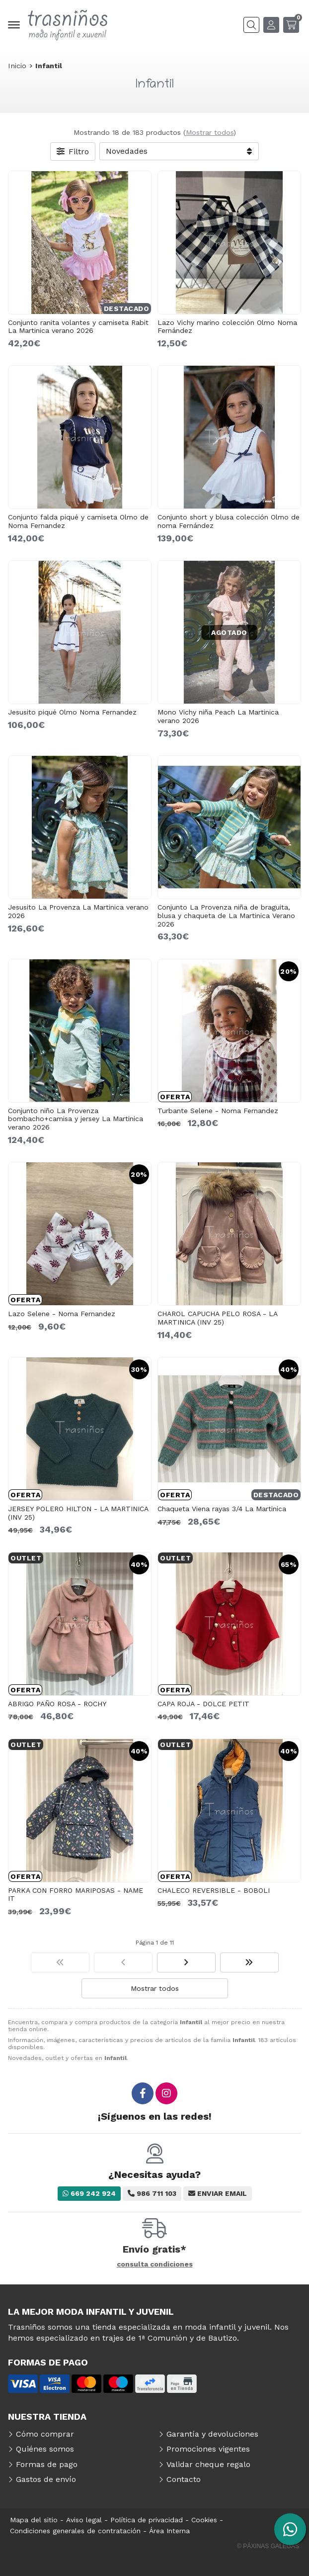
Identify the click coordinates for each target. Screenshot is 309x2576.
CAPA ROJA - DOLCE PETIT (203, 1704)
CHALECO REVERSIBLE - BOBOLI (213, 1890)
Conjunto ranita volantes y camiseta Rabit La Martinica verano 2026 (78, 326)
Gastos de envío (46, 2479)
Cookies (204, 2520)
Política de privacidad (146, 2520)
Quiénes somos (45, 2449)
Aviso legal (84, 2520)
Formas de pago (46, 2464)
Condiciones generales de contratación (75, 2531)
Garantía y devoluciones (212, 2434)
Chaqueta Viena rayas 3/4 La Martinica (221, 1509)
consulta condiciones (155, 2264)
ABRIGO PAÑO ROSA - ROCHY (57, 1704)
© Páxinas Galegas (268, 2546)
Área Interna (169, 2531)
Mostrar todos (209, 132)
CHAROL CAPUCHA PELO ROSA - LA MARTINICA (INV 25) (217, 1318)
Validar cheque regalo (208, 2464)
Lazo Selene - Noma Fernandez (61, 1314)
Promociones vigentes (208, 2449)
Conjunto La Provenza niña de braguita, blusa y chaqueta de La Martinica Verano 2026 (226, 915)
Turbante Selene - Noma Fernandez (217, 1111)
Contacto (183, 2479)
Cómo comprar (45, 2434)
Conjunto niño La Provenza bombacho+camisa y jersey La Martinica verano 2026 (75, 1119)
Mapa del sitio (34, 2520)
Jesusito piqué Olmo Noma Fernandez (72, 712)
